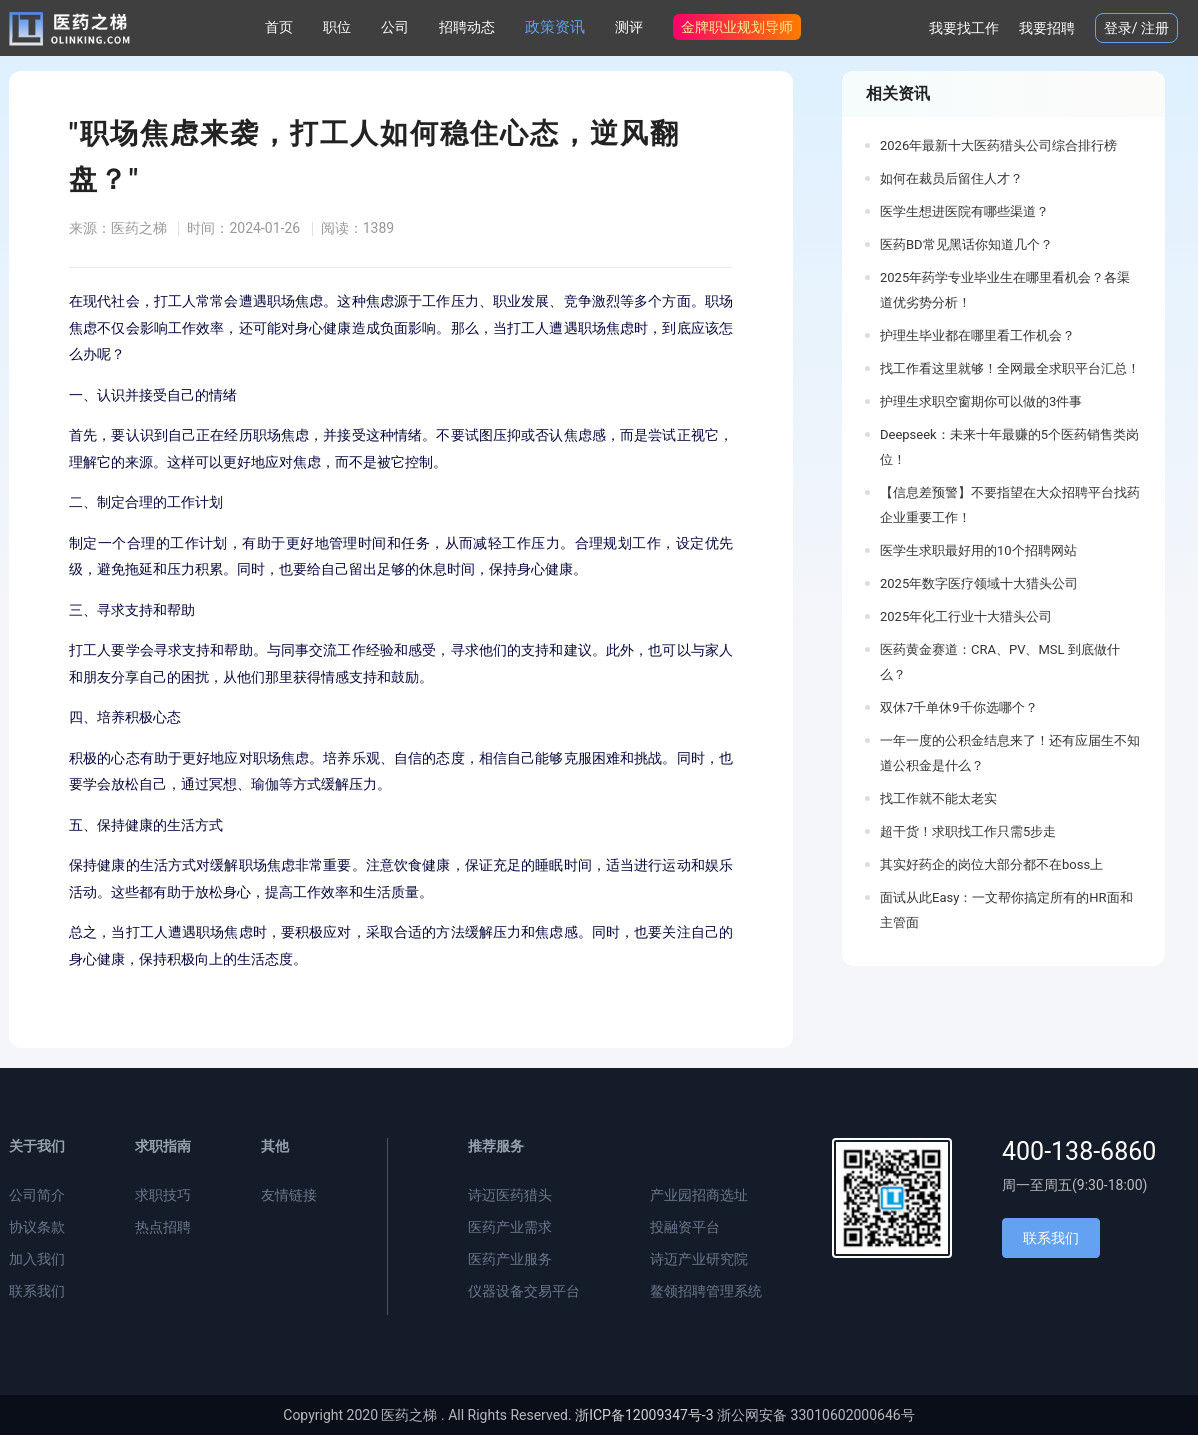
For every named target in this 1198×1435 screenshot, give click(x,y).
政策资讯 (555, 27)
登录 (1118, 28)
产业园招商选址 (699, 1195)
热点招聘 (163, 1227)
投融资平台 (685, 1227)
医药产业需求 (510, 1227)
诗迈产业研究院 (699, 1259)
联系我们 (37, 1291)
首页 (279, 27)
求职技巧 (163, 1195)
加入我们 (37, 1259)
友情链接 (289, 1195)
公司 (395, 27)
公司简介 (37, 1195)
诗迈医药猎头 (510, 1195)
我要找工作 (964, 28)
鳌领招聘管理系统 (706, 1291)
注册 (1155, 28)
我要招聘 (1047, 28)
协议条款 (37, 1227)
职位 (337, 27)
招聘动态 (467, 27)
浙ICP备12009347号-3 (644, 1415)
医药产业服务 (510, 1259)
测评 (629, 27)
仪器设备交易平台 (524, 1291)
